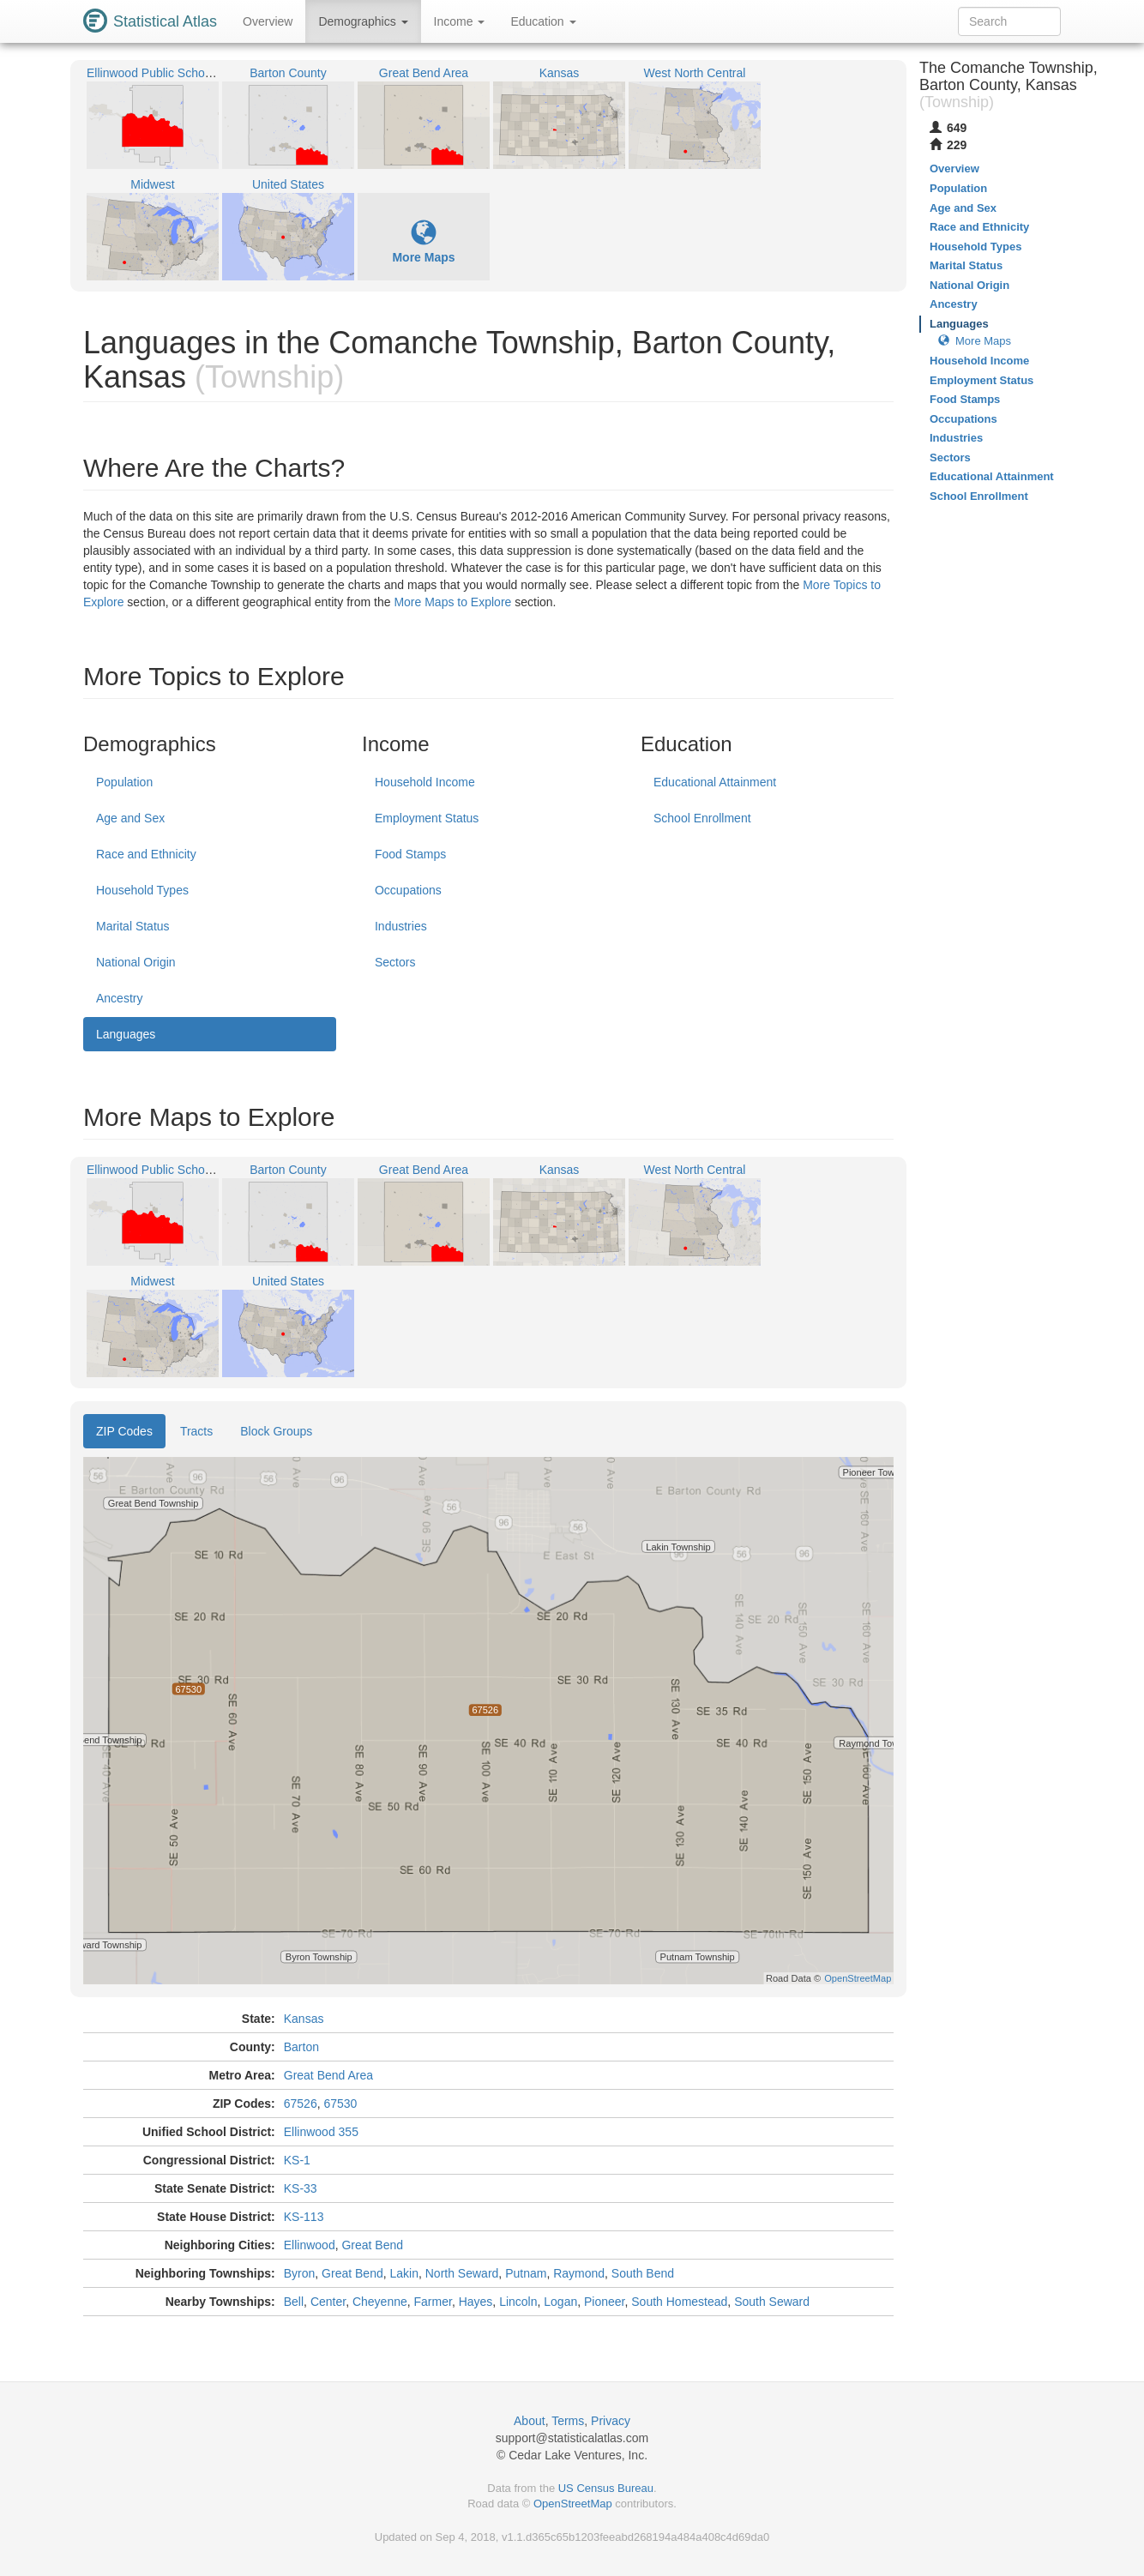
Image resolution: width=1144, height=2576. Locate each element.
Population (124, 782)
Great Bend (372, 2245)
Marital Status (133, 926)
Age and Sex (130, 818)
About (529, 2421)
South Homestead (679, 2301)
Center (328, 2301)
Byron (300, 2273)
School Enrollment (702, 818)
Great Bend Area (328, 2075)
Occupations (408, 890)
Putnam (525, 2273)
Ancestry (119, 998)
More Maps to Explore (452, 602)
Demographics (362, 21)
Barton (301, 2047)
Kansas (304, 2018)
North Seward (462, 2273)
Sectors (395, 962)
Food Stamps (410, 854)
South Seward (772, 2301)
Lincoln (518, 2301)
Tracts (196, 1431)
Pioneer (604, 2301)
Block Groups (276, 1431)
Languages (125, 1034)
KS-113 (304, 2217)
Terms (567, 2421)
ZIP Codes (124, 1431)
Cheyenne (379, 2301)
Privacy (610, 2421)
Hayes (476, 2301)
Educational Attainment (714, 782)
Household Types (142, 890)
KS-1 (297, 2160)
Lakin (404, 2273)
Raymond (579, 2273)
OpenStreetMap (572, 2503)
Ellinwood (309, 2245)
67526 (300, 2103)
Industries (401, 926)
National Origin (136, 962)
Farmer (433, 2301)
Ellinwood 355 (321, 2132)
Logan (560, 2301)
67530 (340, 2103)
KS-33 (300, 2188)
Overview (267, 21)
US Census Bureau (605, 2488)
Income (459, 21)
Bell (294, 2301)
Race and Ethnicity (146, 854)
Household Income (425, 782)
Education (542, 21)
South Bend (642, 2273)
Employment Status (427, 818)
